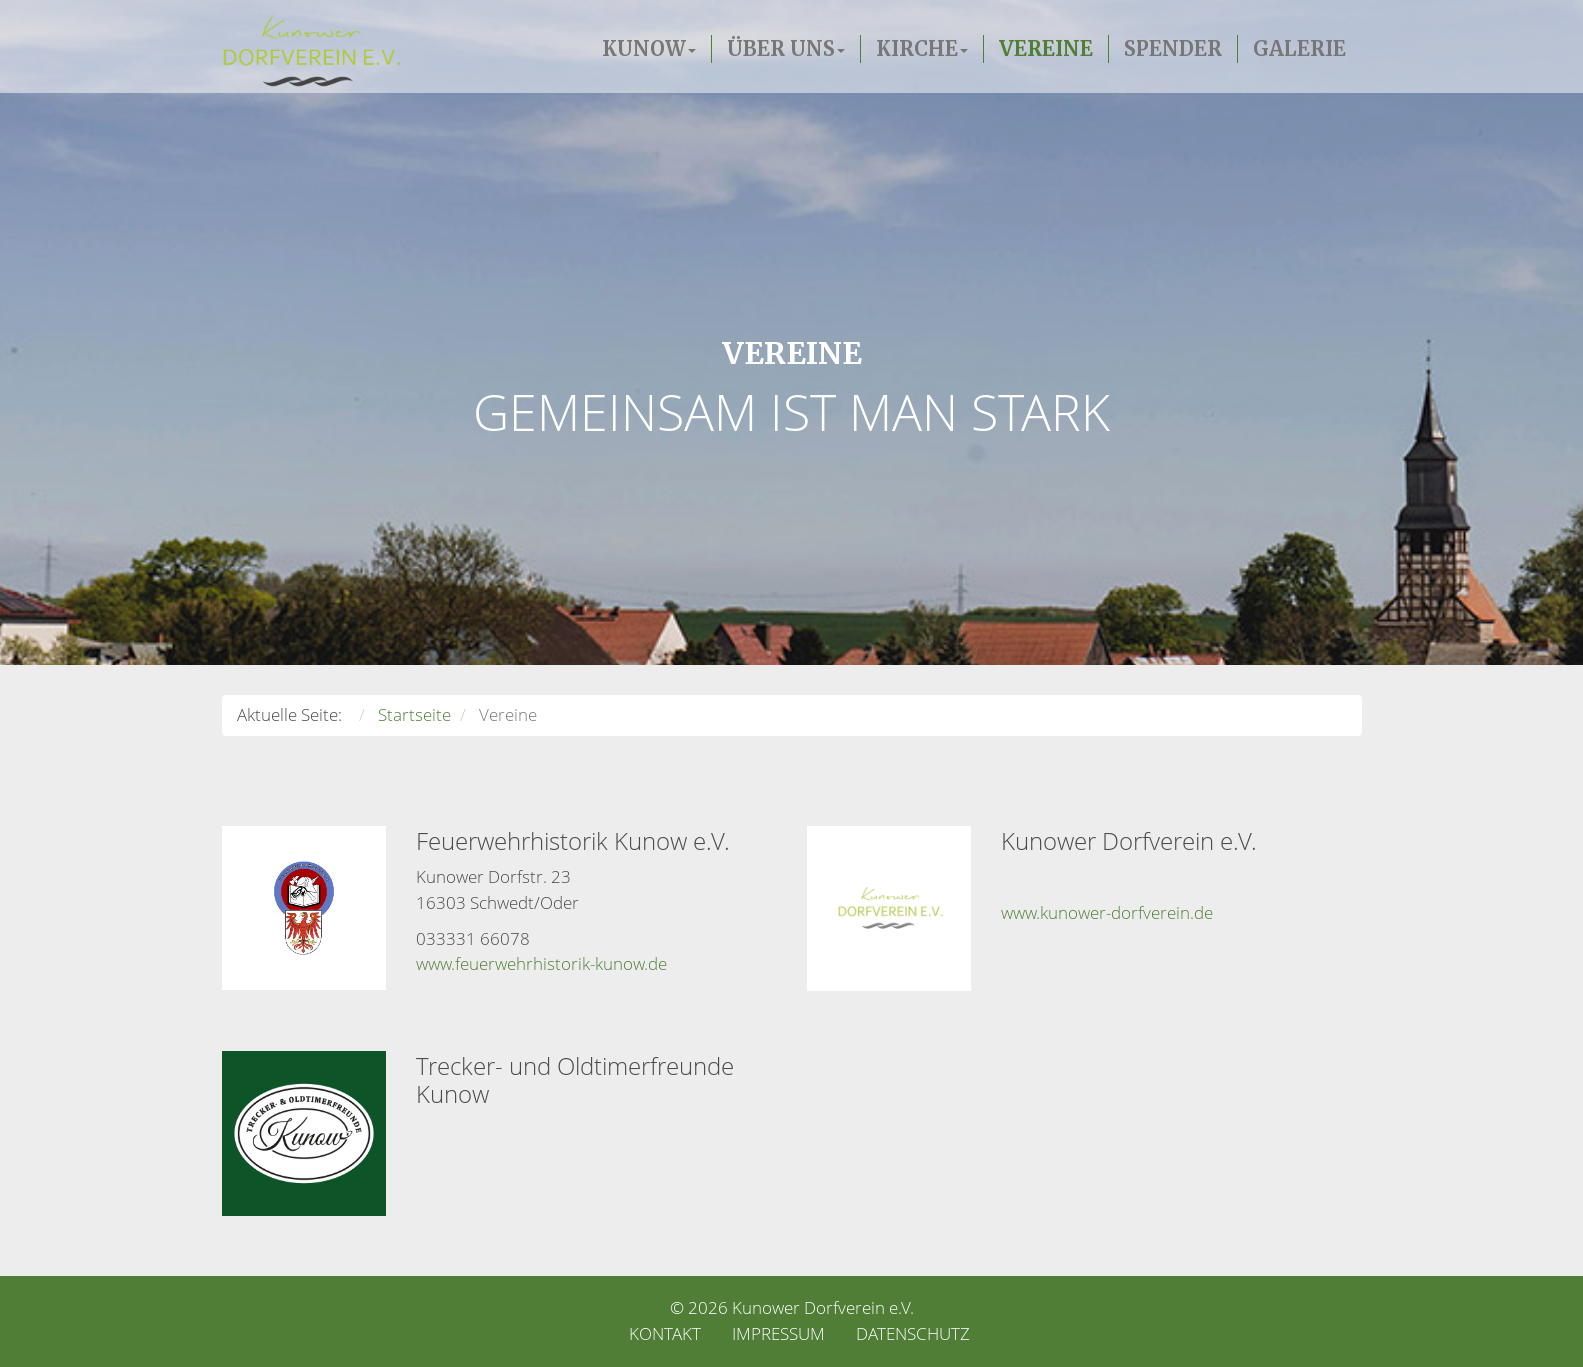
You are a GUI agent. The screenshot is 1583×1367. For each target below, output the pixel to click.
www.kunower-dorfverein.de (1107, 912)
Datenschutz (913, 1333)
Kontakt (665, 1333)
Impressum (778, 1333)
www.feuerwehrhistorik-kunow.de (541, 964)
